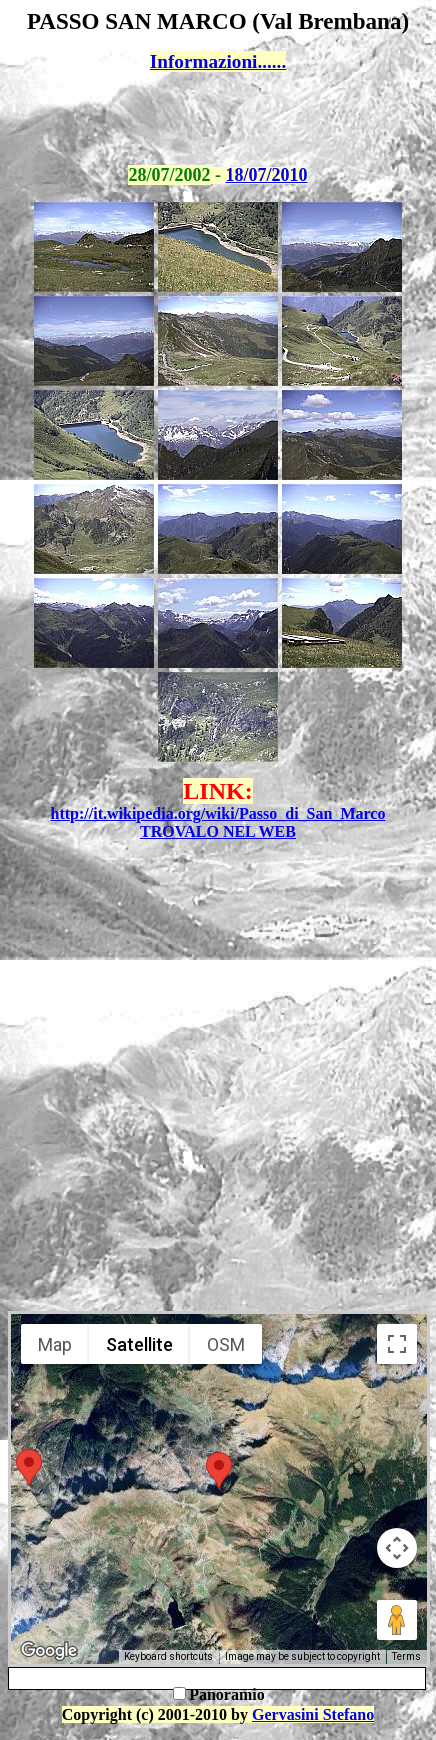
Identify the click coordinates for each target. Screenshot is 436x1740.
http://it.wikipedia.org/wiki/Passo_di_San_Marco (218, 813)
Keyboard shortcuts (168, 1656)
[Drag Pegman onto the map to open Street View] (397, 1620)
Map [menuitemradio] (55, 1344)
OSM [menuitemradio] (226, 1344)
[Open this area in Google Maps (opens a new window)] (49, 1651)
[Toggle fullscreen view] (397, 1344)
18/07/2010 (267, 175)
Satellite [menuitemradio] (139, 1344)
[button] (29, 1467)
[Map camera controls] (397, 1548)
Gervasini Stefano (313, 1714)
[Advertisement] (218, 119)
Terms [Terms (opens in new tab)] (406, 1656)
